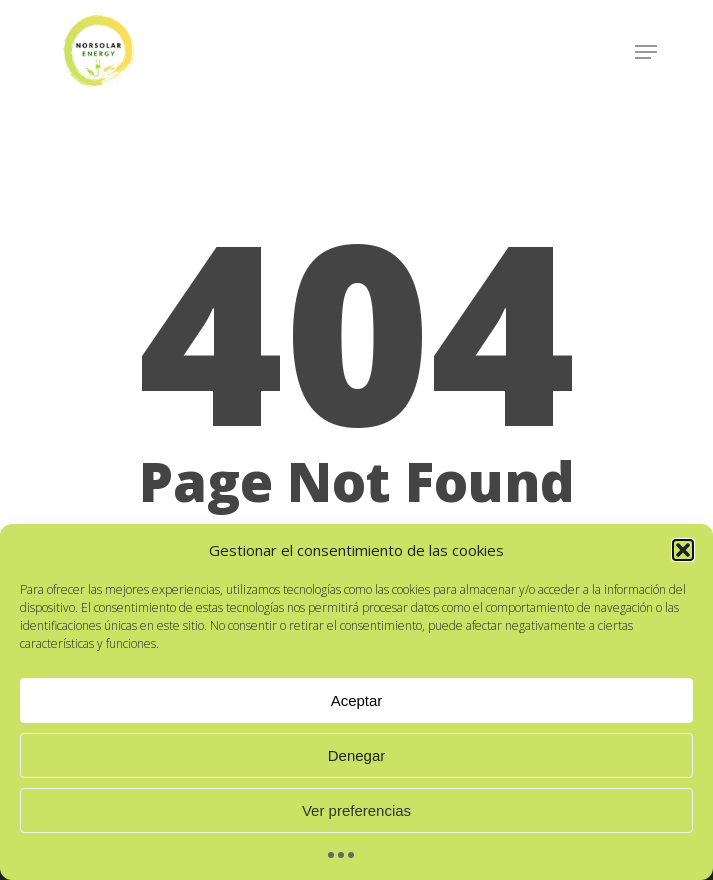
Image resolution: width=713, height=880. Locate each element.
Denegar (357, 755)
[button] (683, 550)
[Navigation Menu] (646, 52)
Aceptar (357, 700)
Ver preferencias (356, 810)
